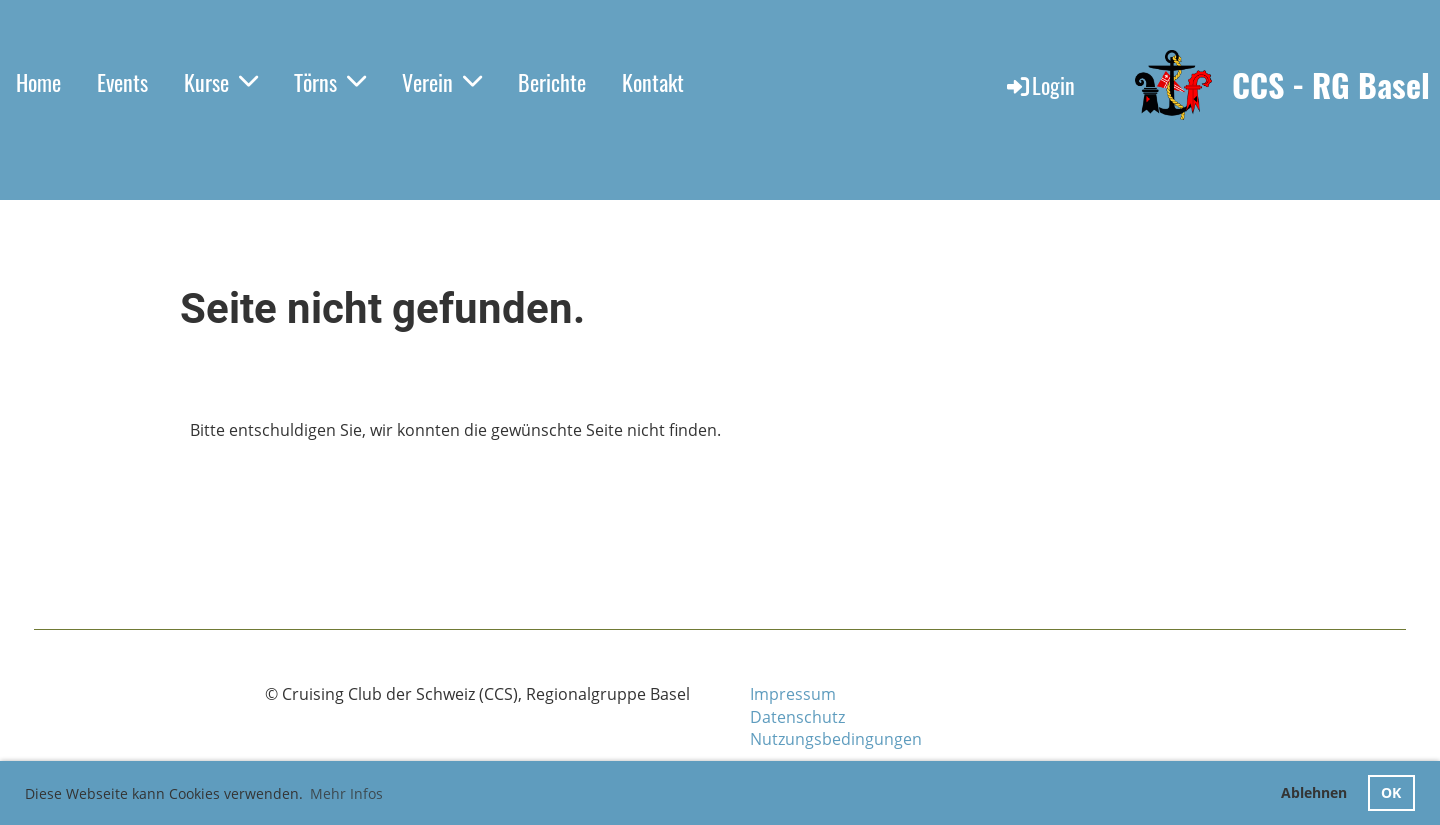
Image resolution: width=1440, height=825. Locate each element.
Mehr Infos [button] (346, 793)
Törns (330, 82)
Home (38, 82)
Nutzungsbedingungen (836, 739)
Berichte (552, 82)
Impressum (793, 694)
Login (1039, 85)
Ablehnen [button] (1314, 792)
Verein (442, 82)
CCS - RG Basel (1331, 85)
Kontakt (653, 82)
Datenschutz (797, 717)
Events (122, 82)
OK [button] (1391, 792)
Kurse (221, 82)
